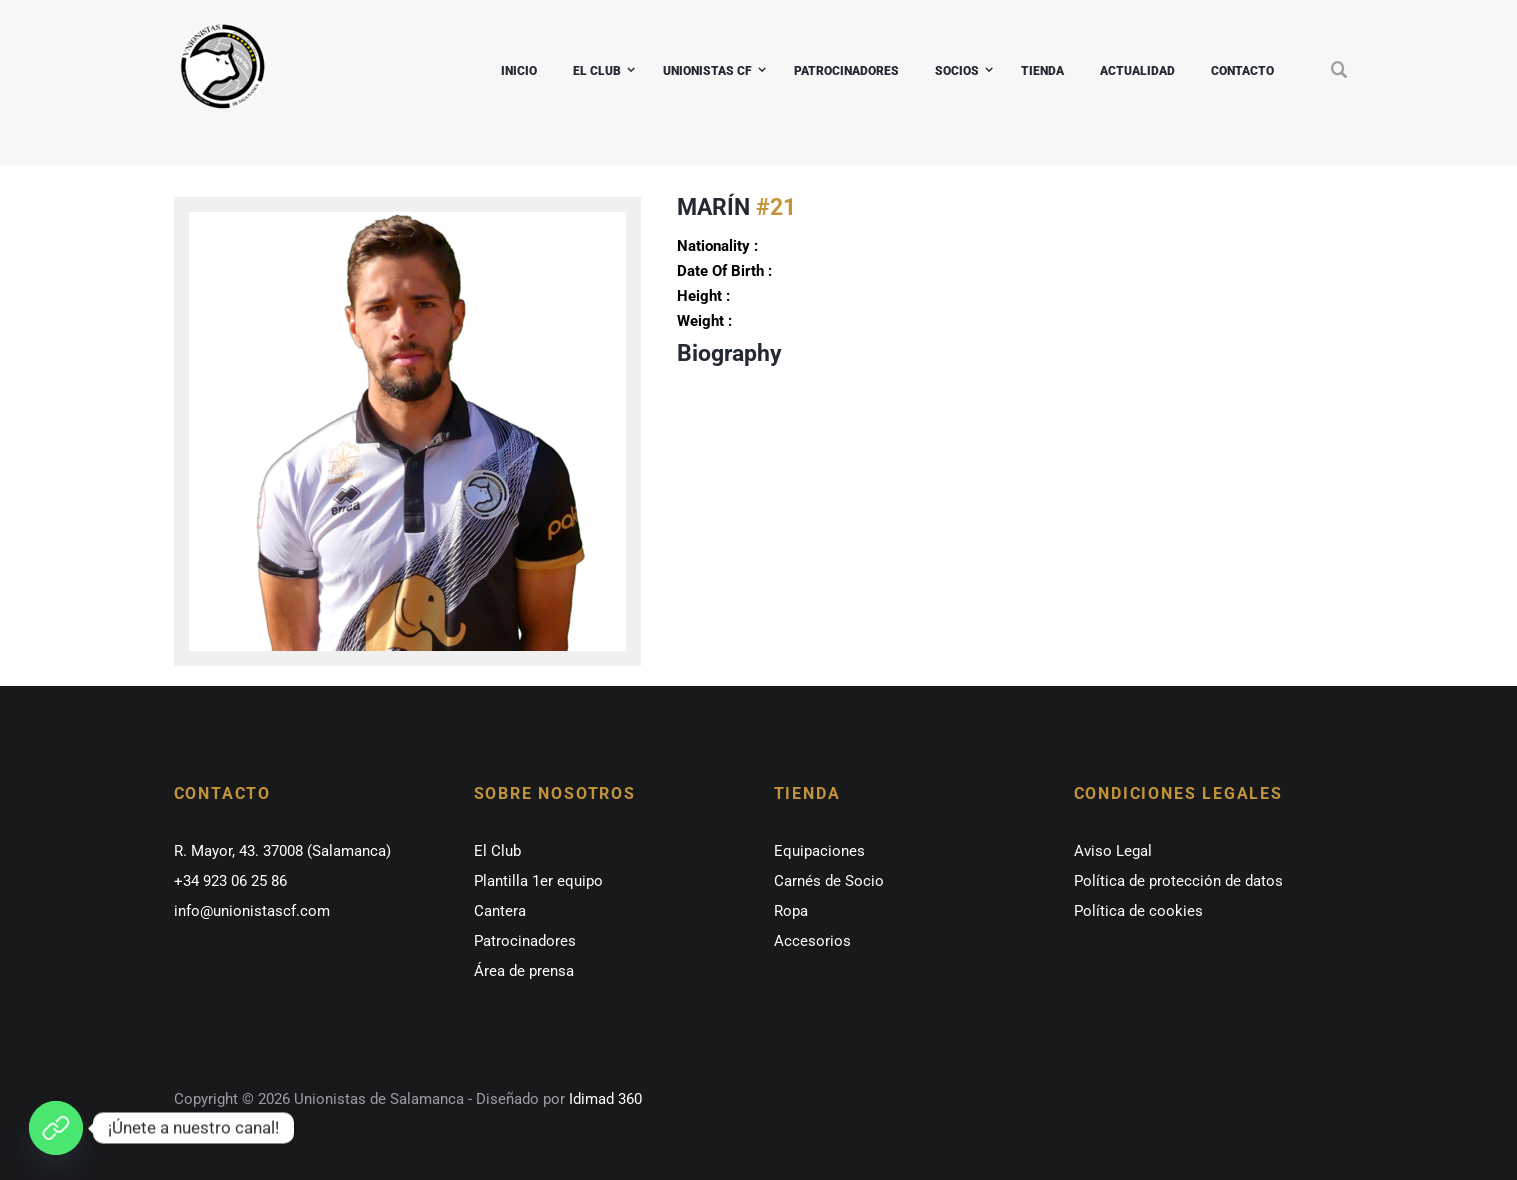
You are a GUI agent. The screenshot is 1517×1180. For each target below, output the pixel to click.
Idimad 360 (603, 1099)
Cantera (500, 911)
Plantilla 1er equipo (538, 881)
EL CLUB (597, 71)
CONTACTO (1242, 71)
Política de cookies (1138, 911)
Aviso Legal (1113, 851)
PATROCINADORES (846, 71)
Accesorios (812, 941)
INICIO (519, 71)
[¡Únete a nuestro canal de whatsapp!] (56, 1128)
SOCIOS (957, 71)
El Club (497, 851)
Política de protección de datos (1178, 881)
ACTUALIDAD (1137, 71)
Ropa (791, 911)
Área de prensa (524, 971)
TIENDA (1042, 71)
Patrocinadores (525, 941)
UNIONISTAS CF (707, 71)
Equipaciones (819, 851)
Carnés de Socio (829, 881)
